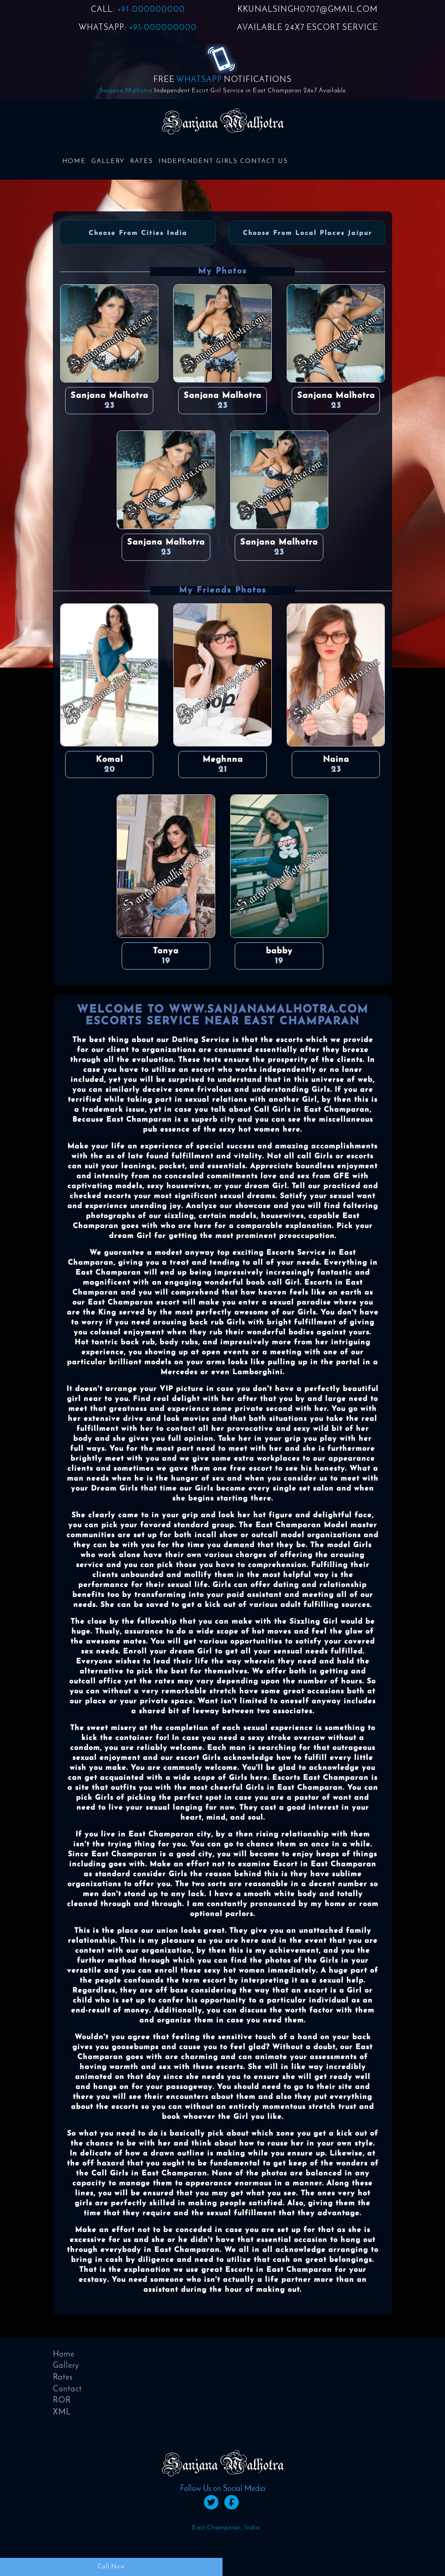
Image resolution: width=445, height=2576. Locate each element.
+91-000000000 (151, 9)
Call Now (111, 2566)
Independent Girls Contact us (223, 161)
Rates (141, 161)
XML (62, 2412)
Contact (67, 2389)
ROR (62, 2400)
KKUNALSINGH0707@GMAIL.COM (307, 9)
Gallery (108, 161)
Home (74, 161)
